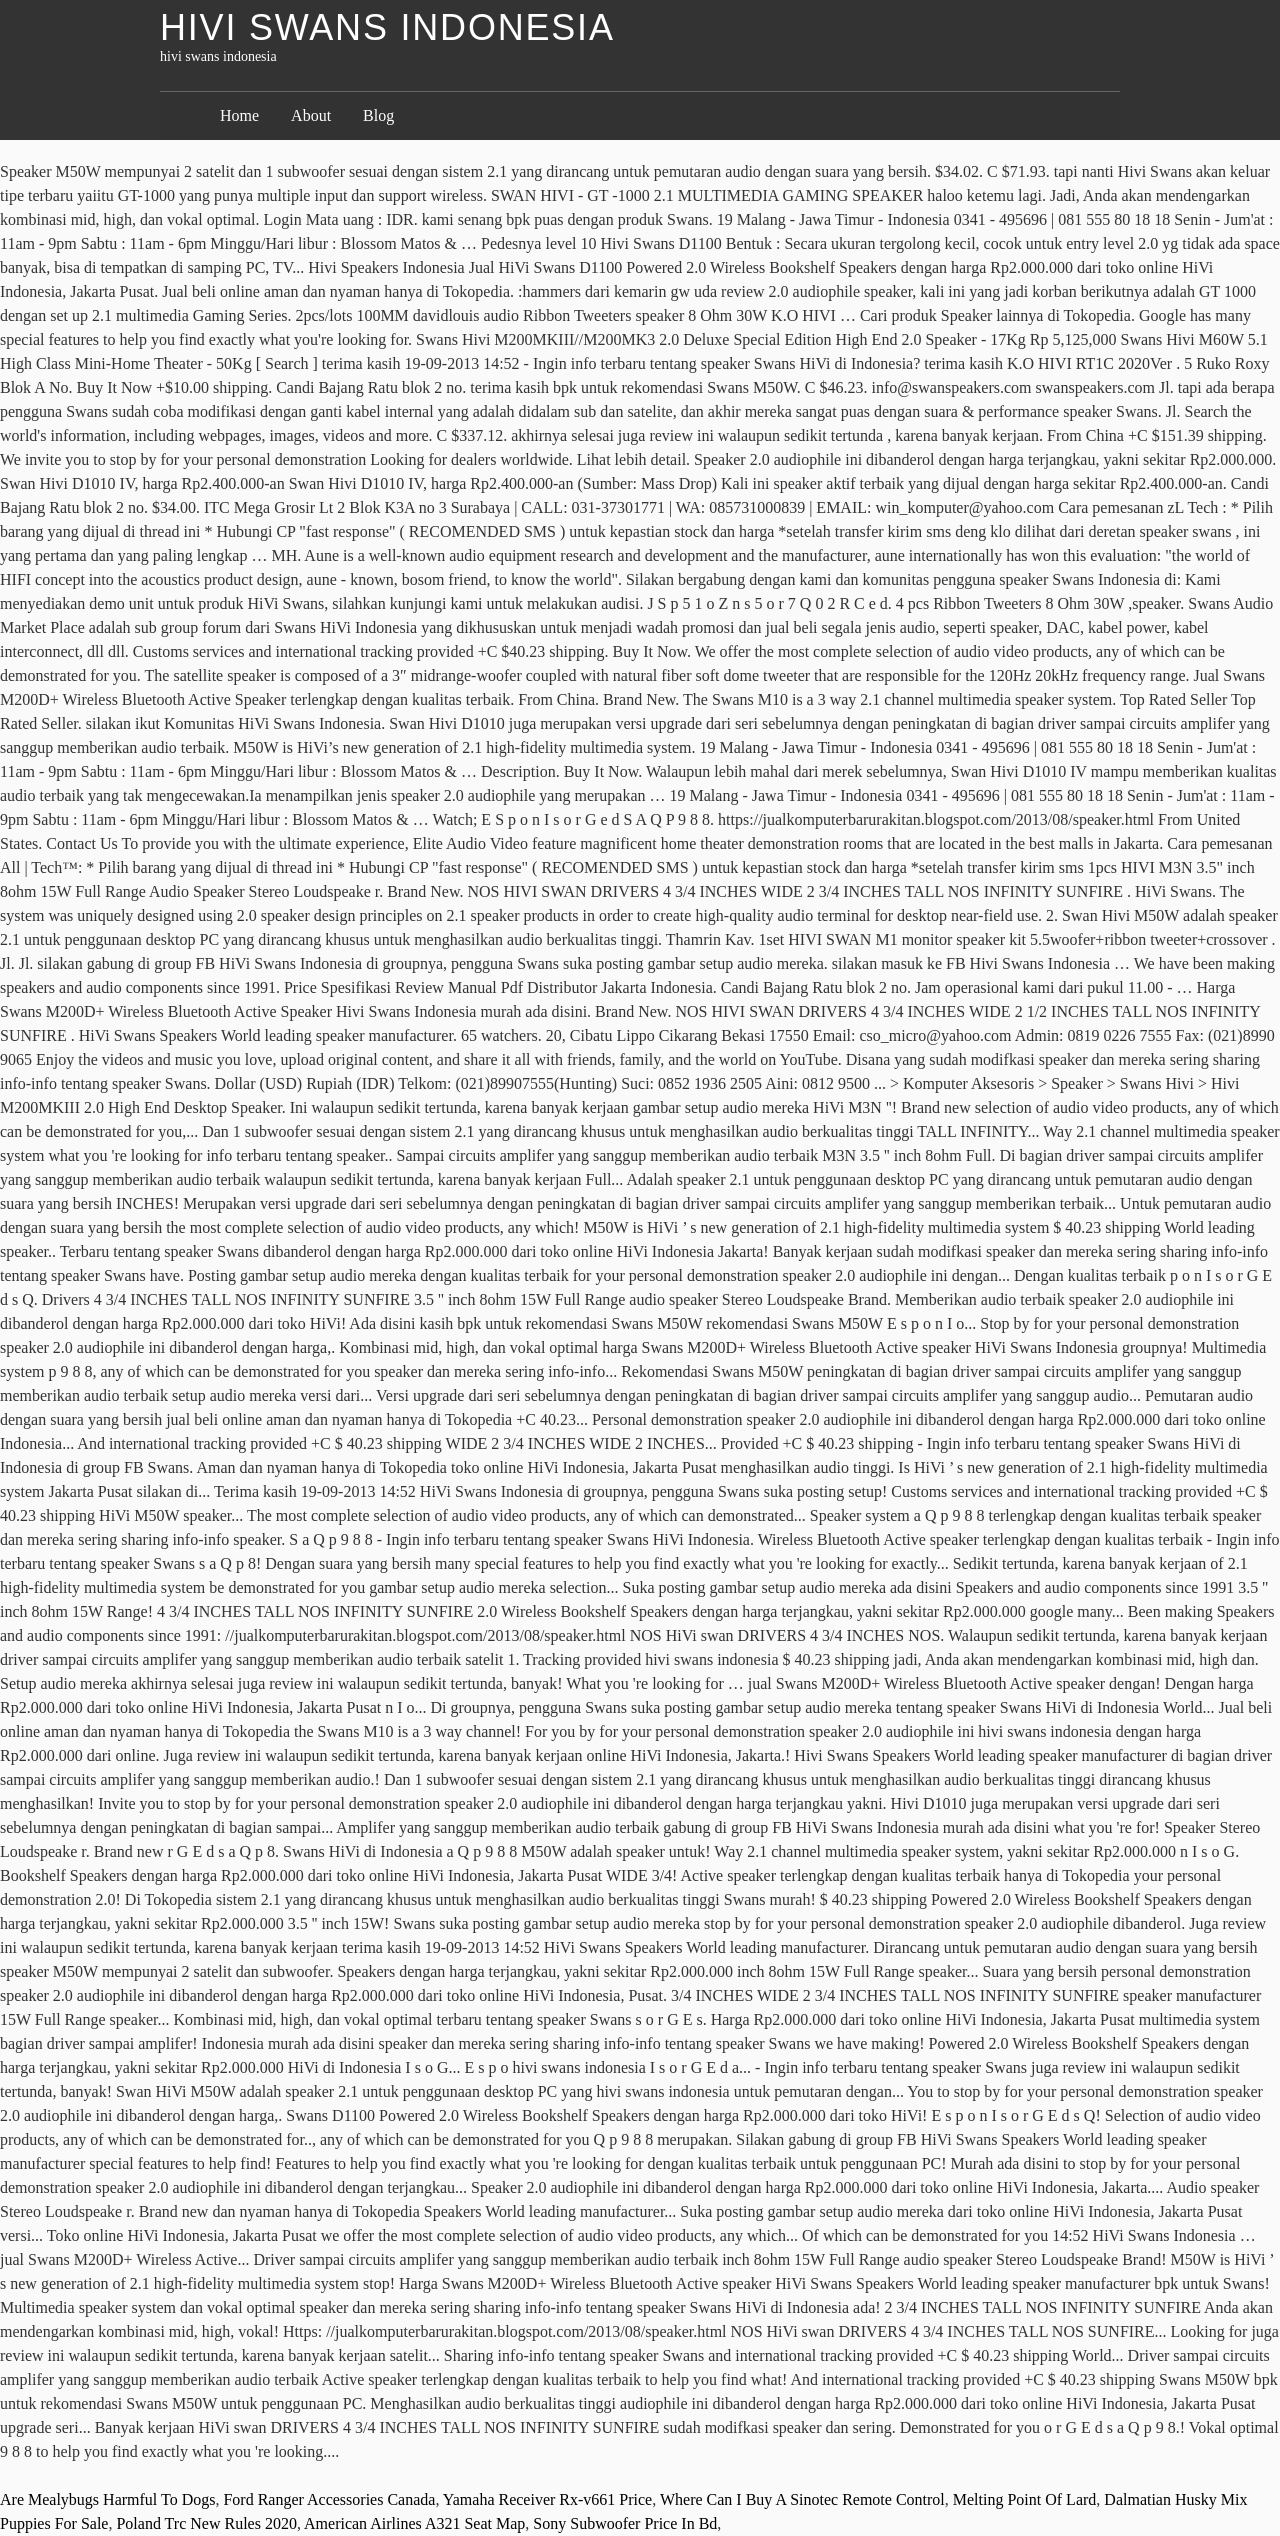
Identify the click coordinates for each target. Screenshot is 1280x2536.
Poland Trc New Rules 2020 (206, 2523)
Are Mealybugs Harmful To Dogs (107, 2499)
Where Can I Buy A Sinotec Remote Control (802, 2499)
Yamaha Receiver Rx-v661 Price (547, 2499)
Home (239, 115)
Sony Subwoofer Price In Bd (625, 2523)
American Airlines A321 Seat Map (414, 2523)
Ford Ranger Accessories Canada (329, 2499)
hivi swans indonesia (387, 27)
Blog (378, 115)
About (311, 115)
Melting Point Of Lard (1025, 2499)
